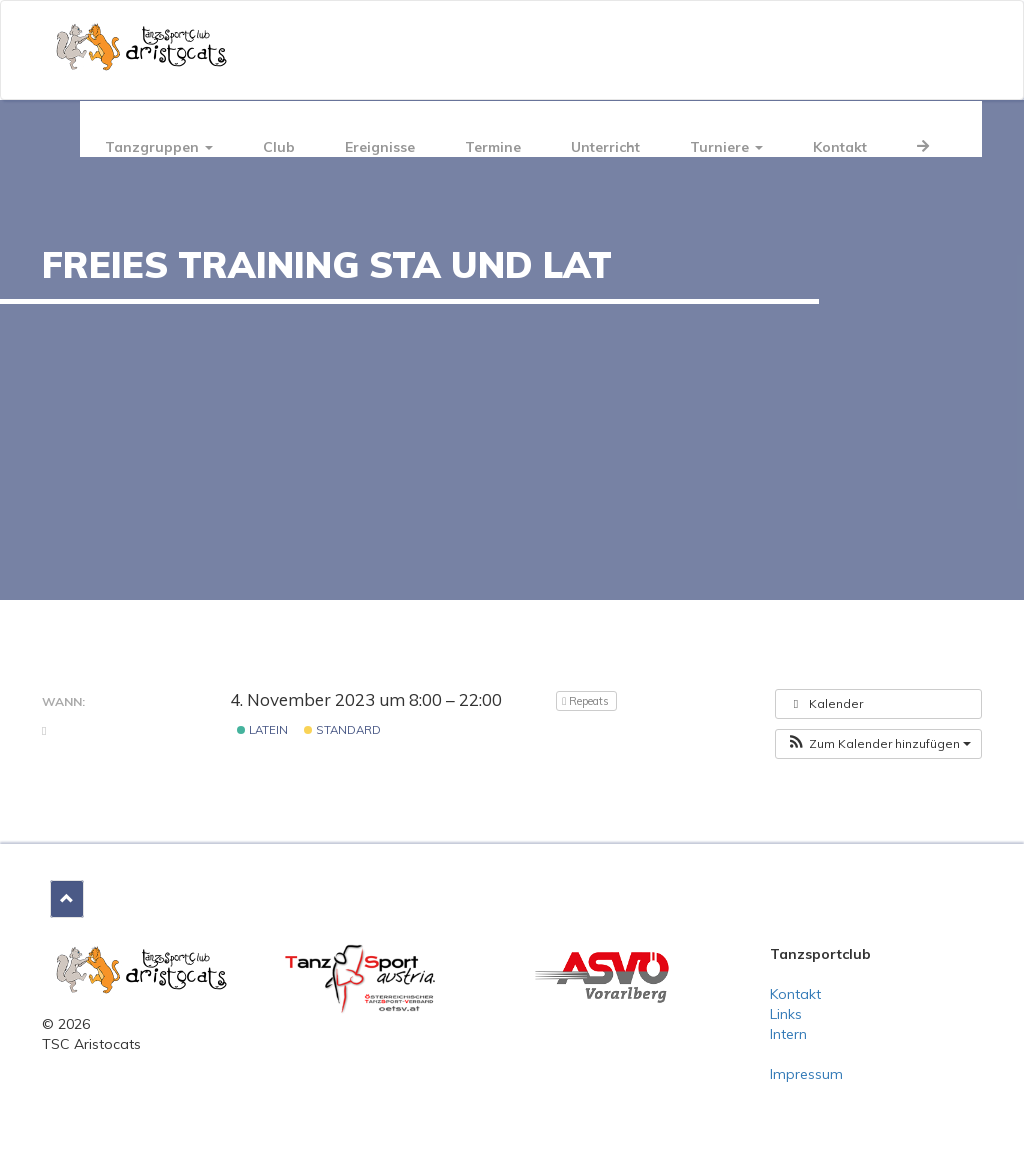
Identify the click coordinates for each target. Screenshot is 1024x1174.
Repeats (587, 701)
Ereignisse (380, 147)
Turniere (726, 147)
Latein (262, 730)
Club (279, 147)
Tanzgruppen (159, 147)
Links (786, 1014)
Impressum (806, 1074)
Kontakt (840, 147)
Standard (342, 730)
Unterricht (605, 147)
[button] (878, 744)
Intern (788, 1034)
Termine (493, 147)
